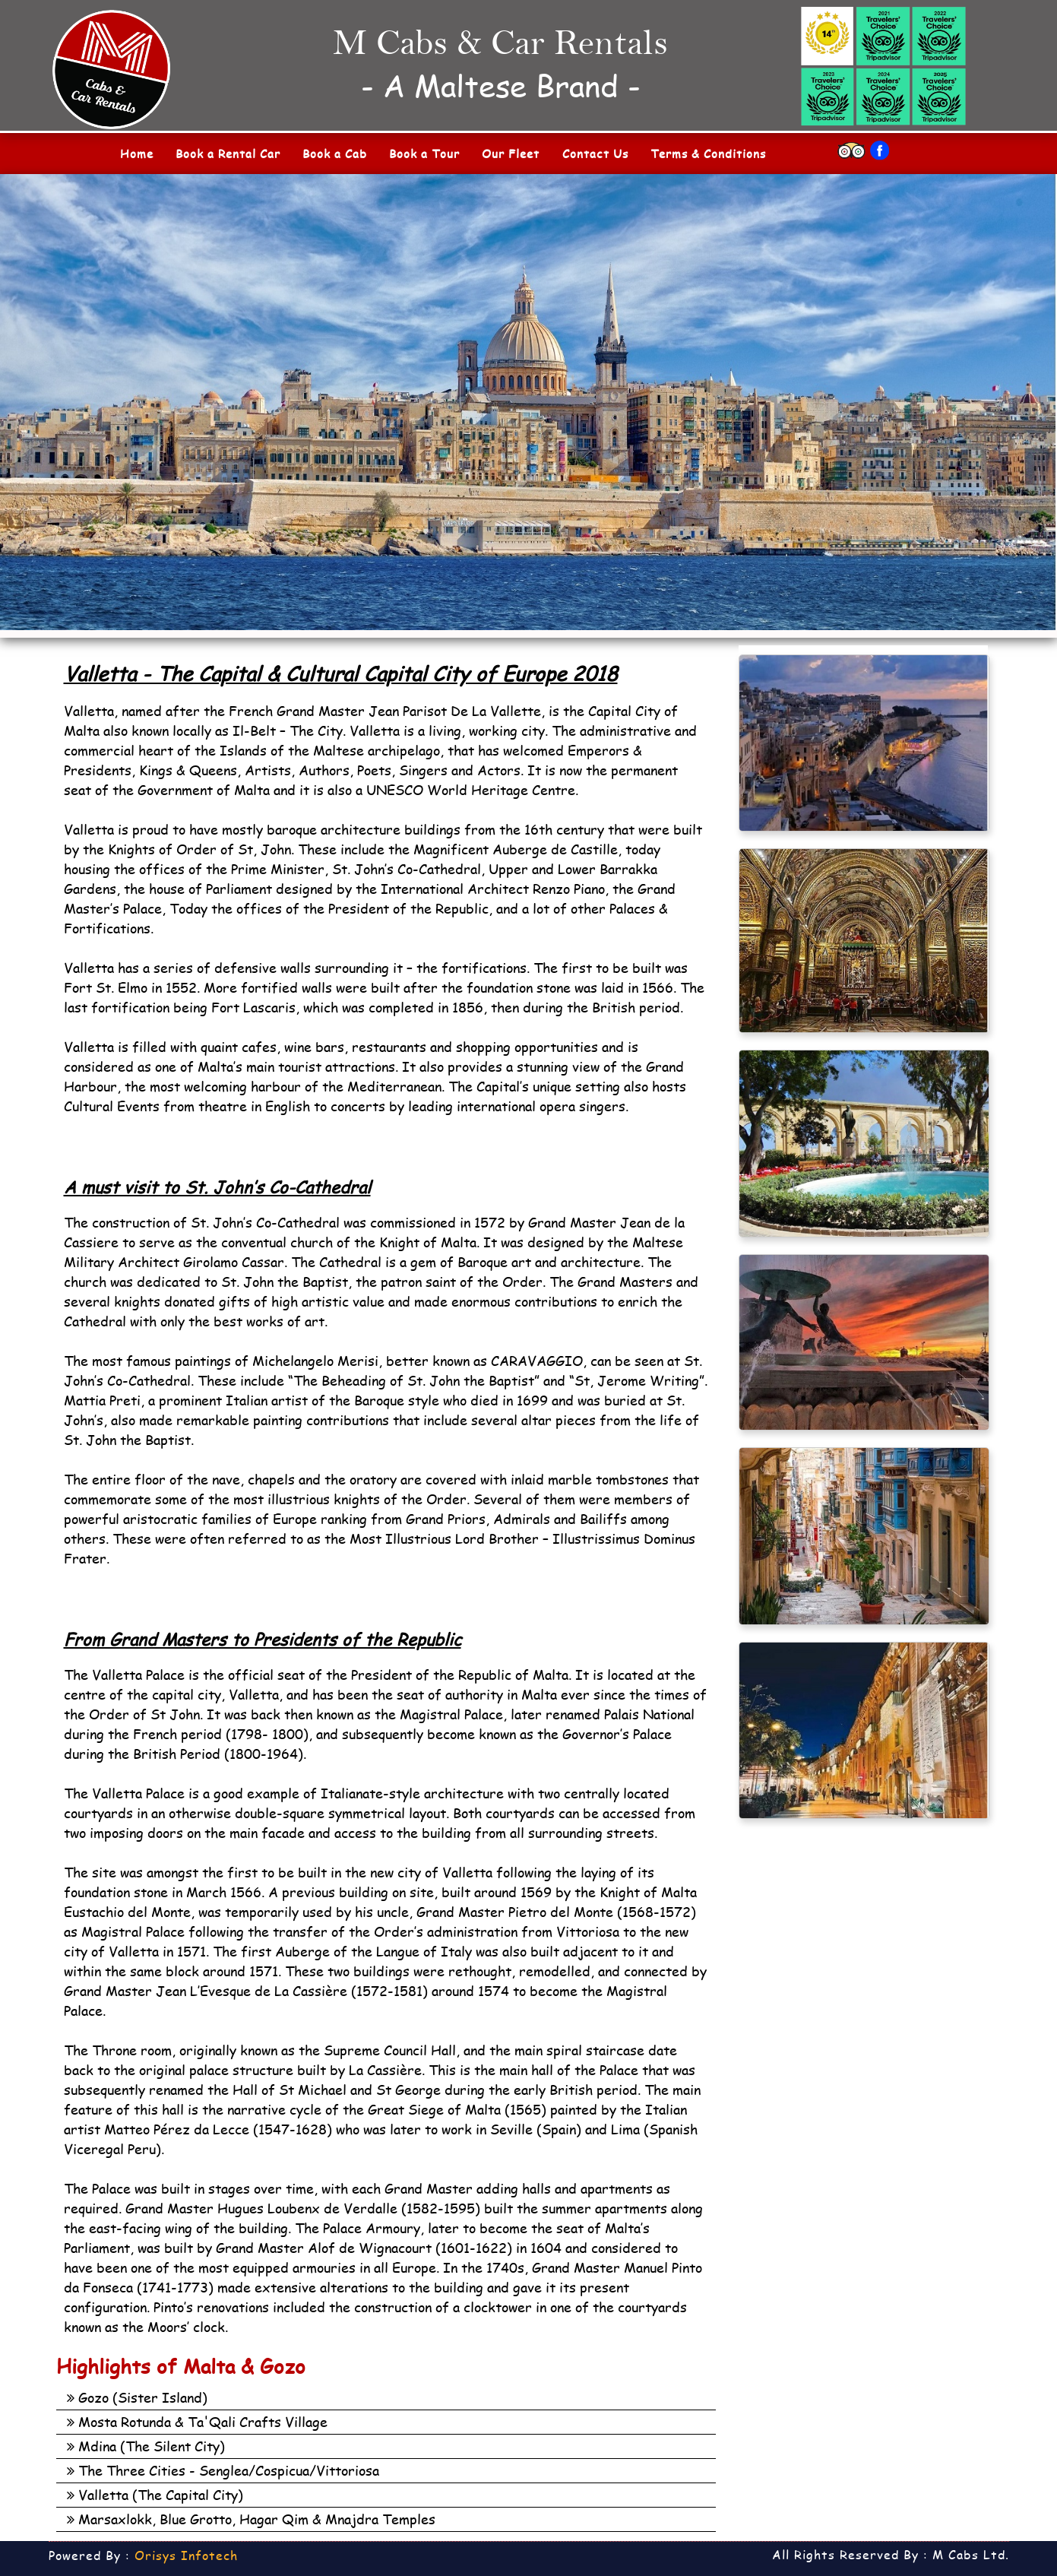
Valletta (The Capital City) (155, 2495)
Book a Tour (424, 153)
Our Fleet (511, 153)
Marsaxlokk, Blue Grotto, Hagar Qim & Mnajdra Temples (251, 2519)
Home (136, 153)
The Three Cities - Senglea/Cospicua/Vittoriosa (223, 2470)
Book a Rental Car (228, 153)
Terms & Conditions (708, 153)
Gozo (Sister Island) (137, 2397)
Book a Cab (334, 153)
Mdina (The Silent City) (146, 2446)
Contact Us (595, 153)
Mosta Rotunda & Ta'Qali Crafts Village (197, 2422)
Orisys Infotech (186, 2555)
